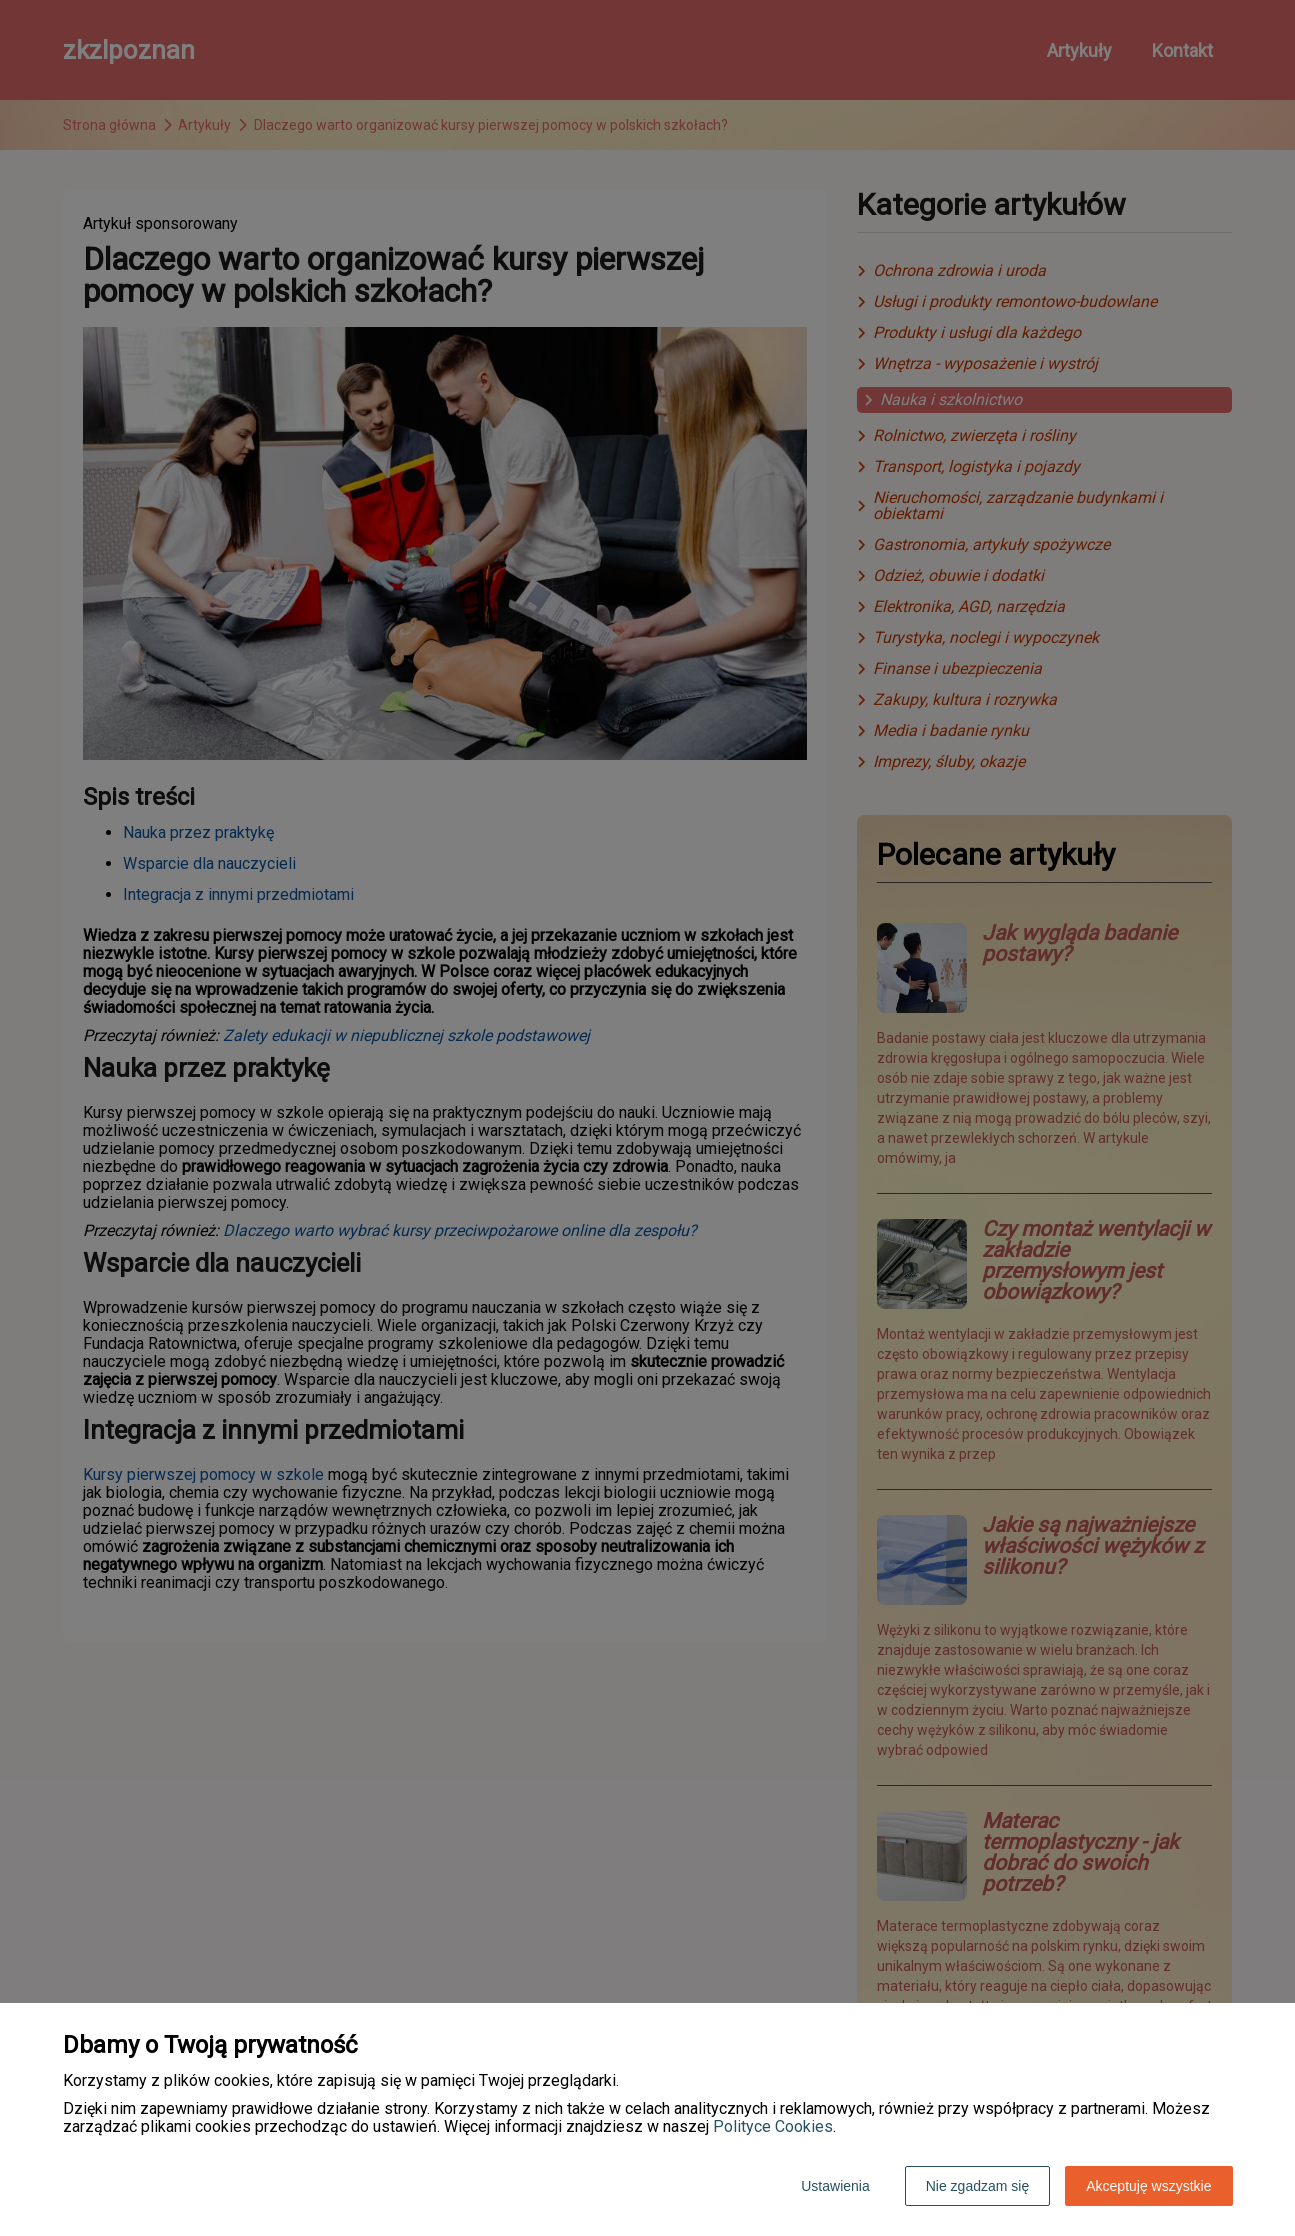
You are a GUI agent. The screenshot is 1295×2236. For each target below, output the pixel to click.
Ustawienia (835, 2186)
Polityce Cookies (773, 2126)
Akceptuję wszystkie (1148, 2186)
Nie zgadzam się (978, 2186)
